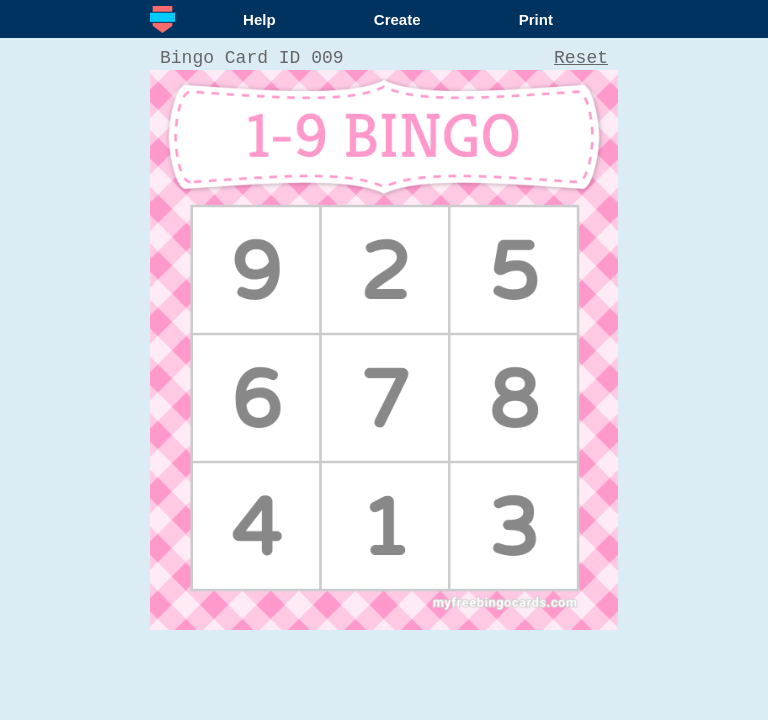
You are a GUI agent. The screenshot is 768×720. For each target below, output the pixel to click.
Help (259, 19)
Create (397, 19)
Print (536, 19)
